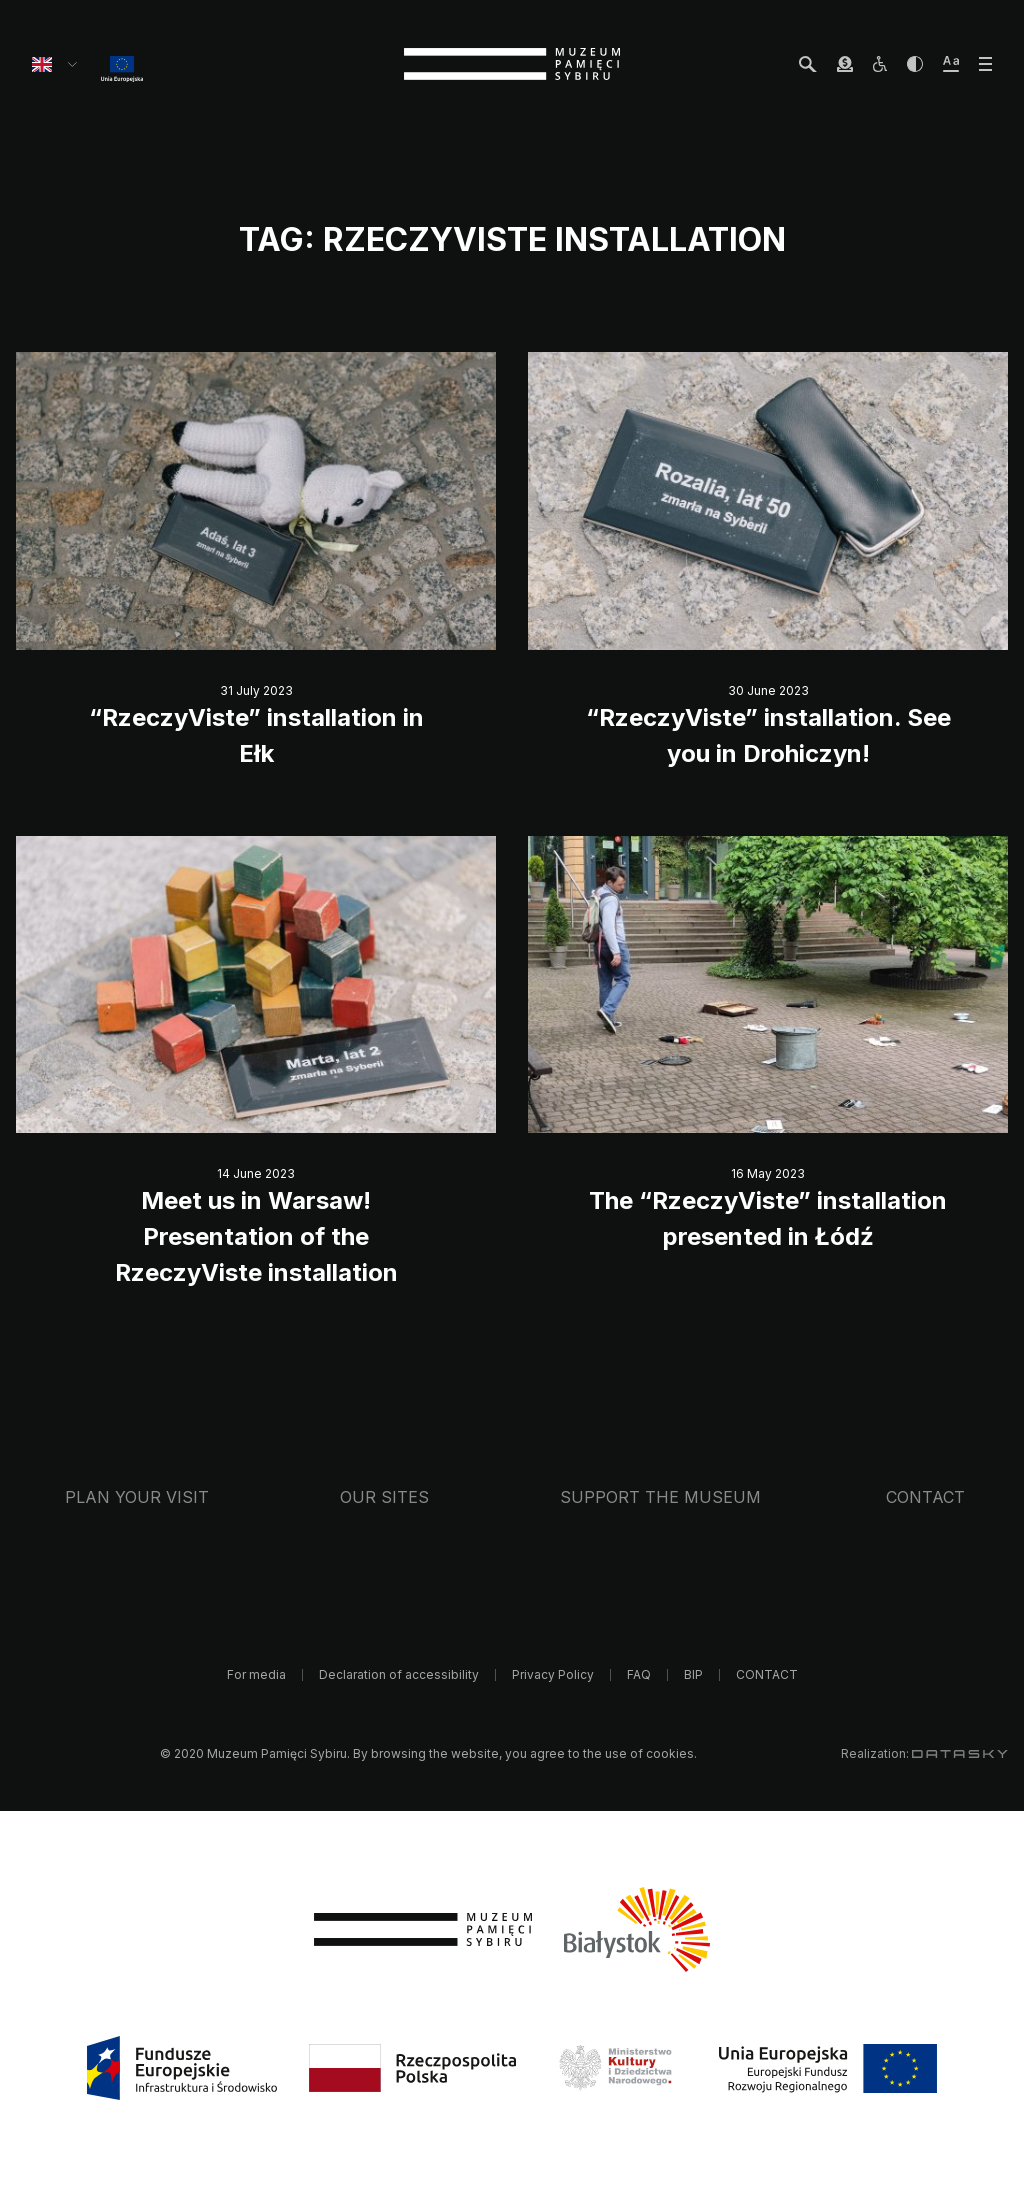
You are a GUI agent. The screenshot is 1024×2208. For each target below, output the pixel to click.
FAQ (639, 1674)
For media (256, 1674)
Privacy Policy (553, 1674)
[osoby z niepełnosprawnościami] (880, 64)
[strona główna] (512, 64)
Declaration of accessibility (399, 1674)
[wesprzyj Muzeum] (845, 64)
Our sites (384, 1497)
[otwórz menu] (985, 64)
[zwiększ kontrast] (915, 64)
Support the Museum (660, 1497)
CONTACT (925, 1497)
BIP (693, 1674)
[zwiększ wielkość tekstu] (951, 64)
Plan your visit (137, 1497)
